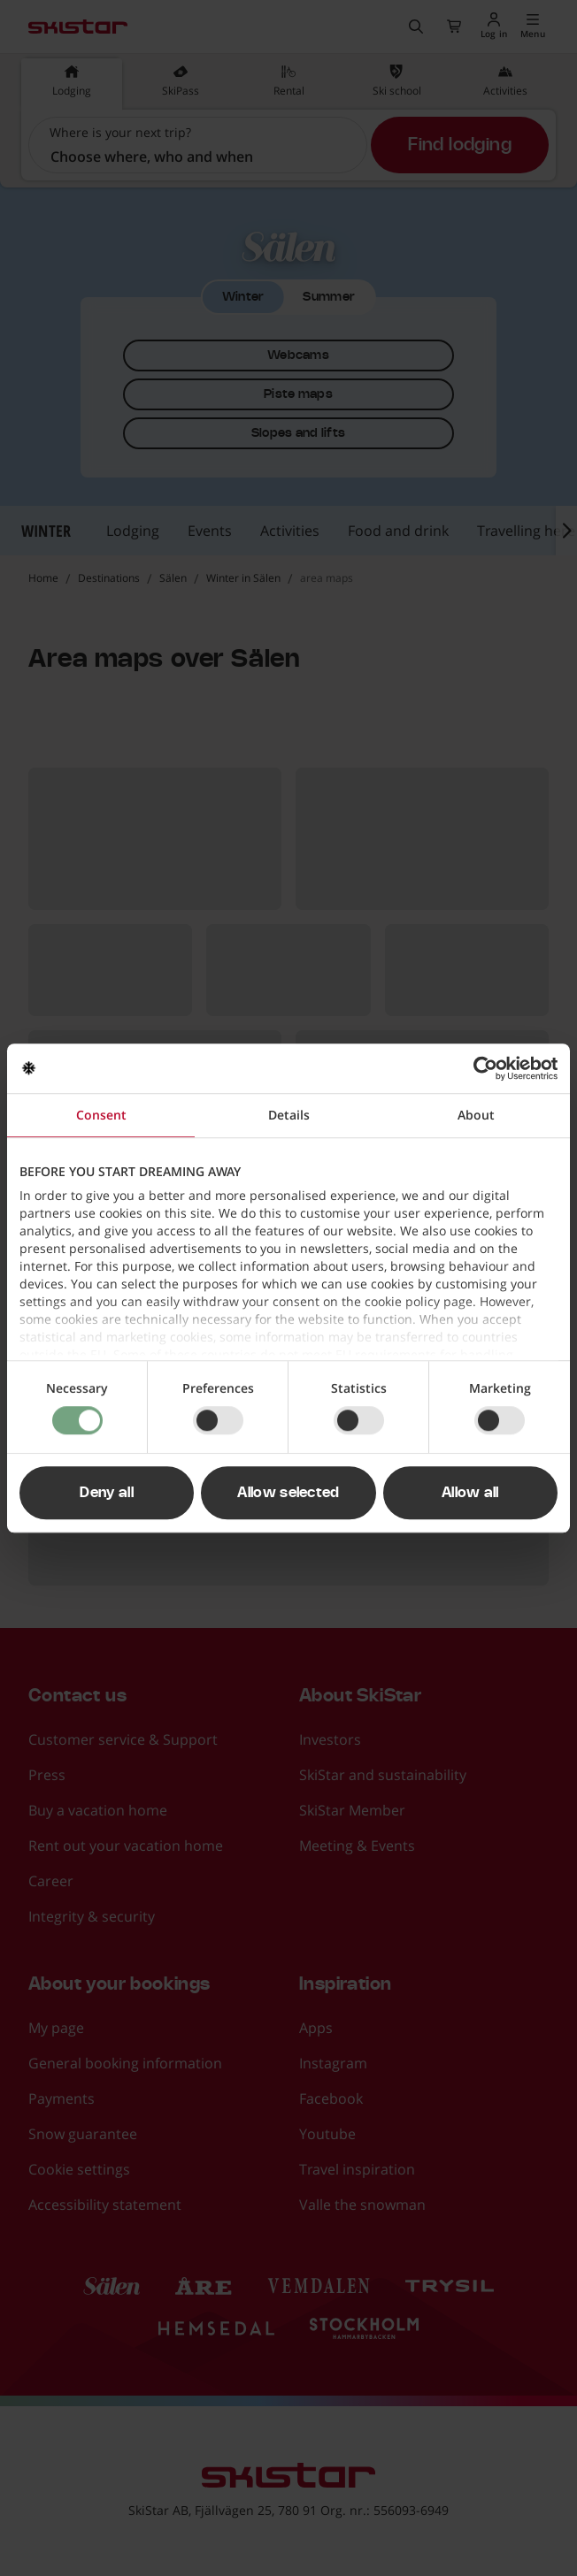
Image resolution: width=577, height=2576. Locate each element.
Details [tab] (289, 1114)
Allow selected (288, 1493)
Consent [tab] (101, 1114)
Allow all (470, 1493)
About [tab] (476, 1114)
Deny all (107, 1493)
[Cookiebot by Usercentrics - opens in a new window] (480, 1068)
